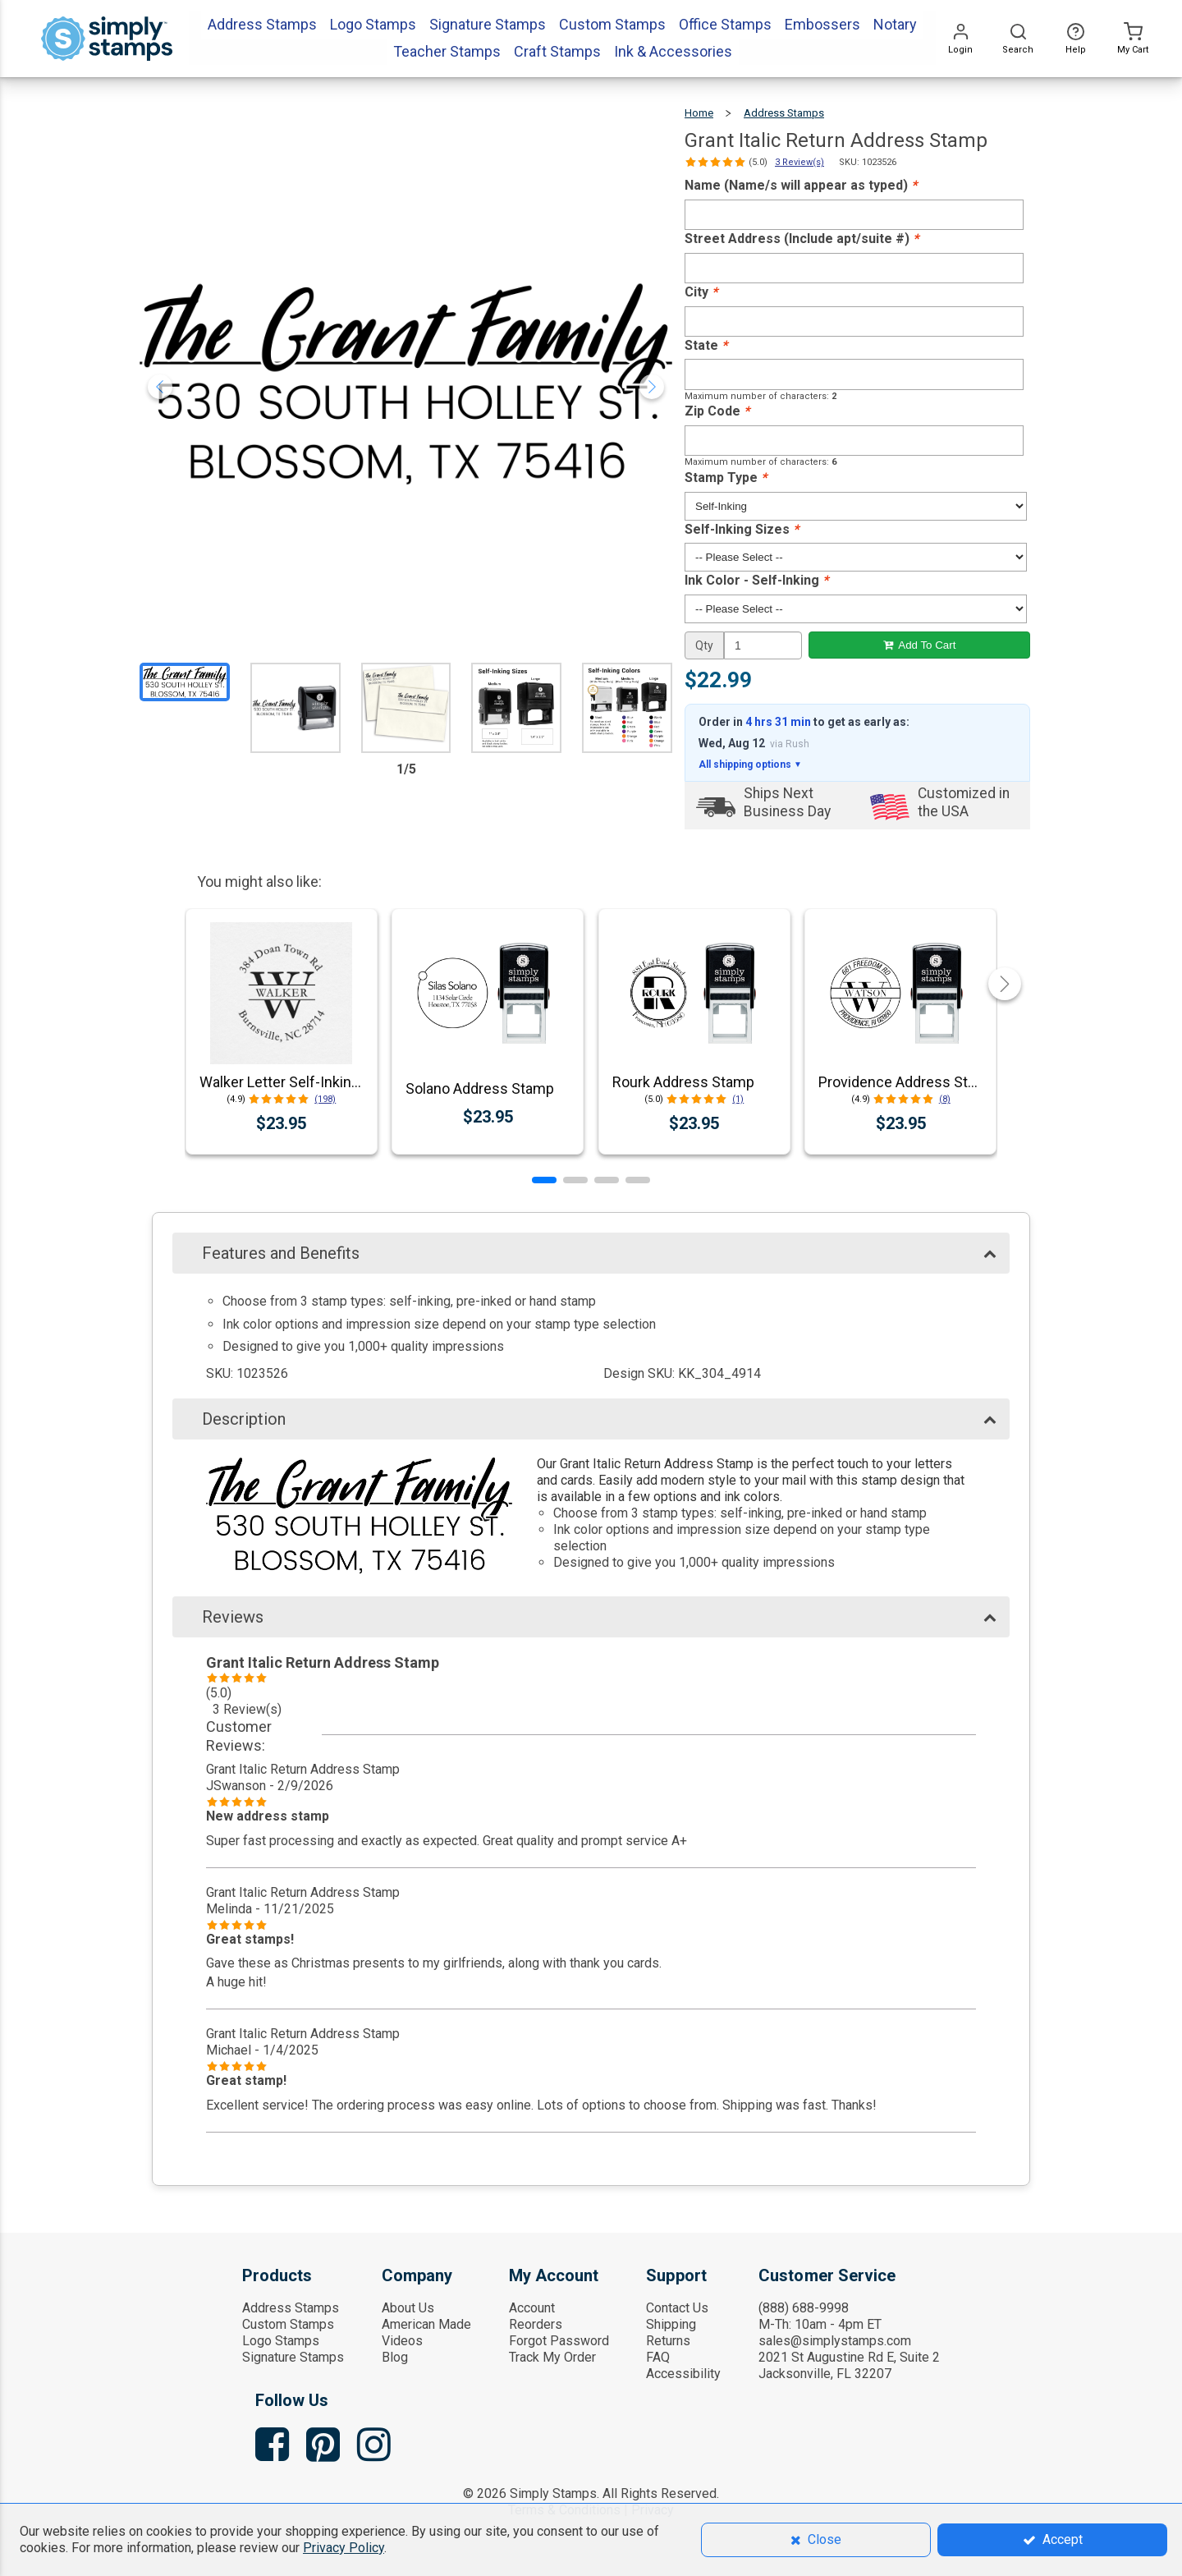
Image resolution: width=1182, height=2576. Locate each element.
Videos (402, 2341)
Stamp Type (726, 477)
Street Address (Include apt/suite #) (802, 238)
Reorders (535, 2324)
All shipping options (750, 764)
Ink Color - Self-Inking (756, 580)
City (701, 292)
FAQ (658, 2357)
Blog (395, 2357)
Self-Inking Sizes (742, 529)
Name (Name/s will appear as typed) (801, 185)
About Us (408, 2308)
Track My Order (552, 2357)
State (706, 345)
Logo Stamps (280, 2341)
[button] (544, 1180)
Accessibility (683, 2373)
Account (532, 2308)
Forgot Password (559, 2341)
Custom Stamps (288, 2324)
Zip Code (717, 411)
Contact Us (677, 2308)
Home (699, 113)
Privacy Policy (343, 2547)
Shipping (671, 2324)
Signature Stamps (293, 2357)
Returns (668, 2341)
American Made (426, 2324)
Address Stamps (784, 113)
